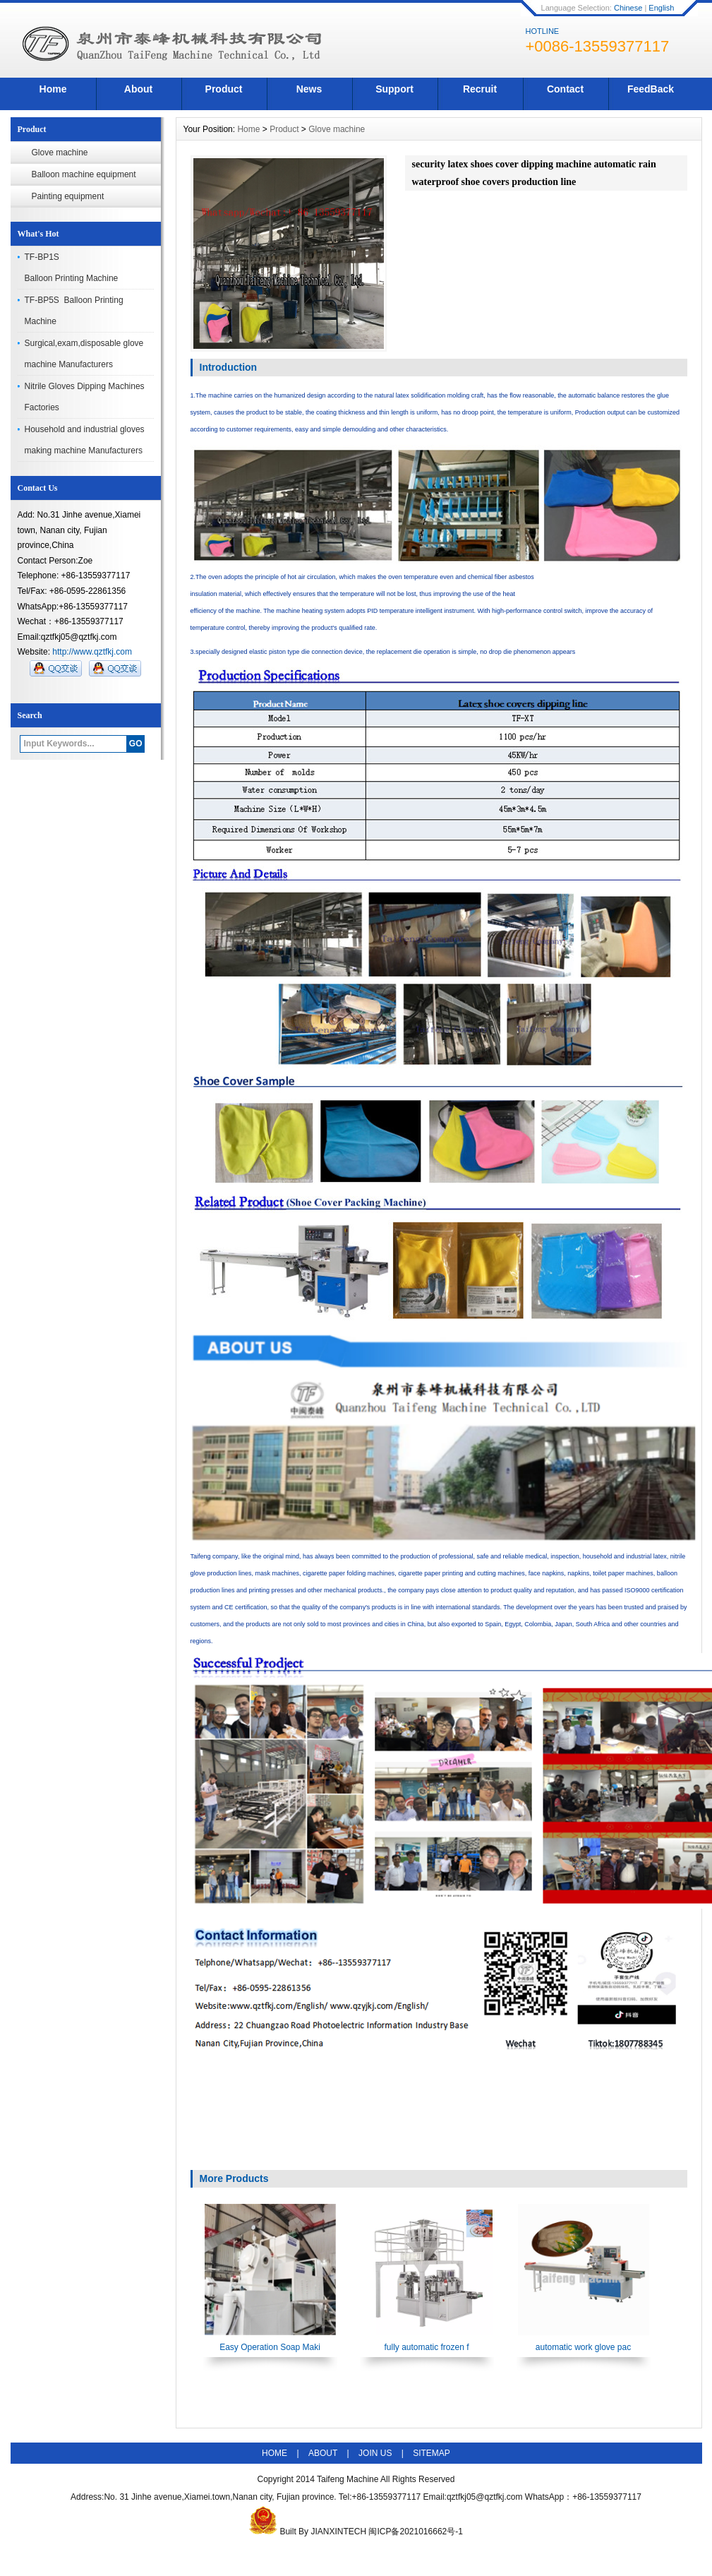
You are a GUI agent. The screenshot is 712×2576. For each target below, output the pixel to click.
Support (394, 89)
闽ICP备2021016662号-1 (415, 2531)
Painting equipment (68, 196)
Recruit (480, 89)
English (661, 8)
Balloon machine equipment (84, 174)
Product (224, 89)
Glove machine (60, 152)
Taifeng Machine (347, 2479)
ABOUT (322, 2453)
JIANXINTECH (338, 2531)
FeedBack (650, 89)
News (309, 89)
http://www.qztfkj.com (92, 652)
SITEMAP (431, 2453)
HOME (274, 2453)
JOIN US (375, 2453)
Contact (565, 89)
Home (53, 89)
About (138, 89)
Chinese (628, 8)
